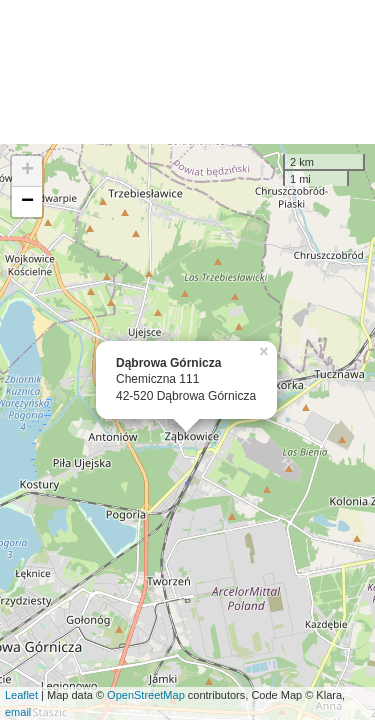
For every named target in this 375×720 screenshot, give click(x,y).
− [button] (27, 202)
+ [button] (27, 171)
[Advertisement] (187, 72)
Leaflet (21, 695)
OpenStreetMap (146, 695)
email (18, 712)
